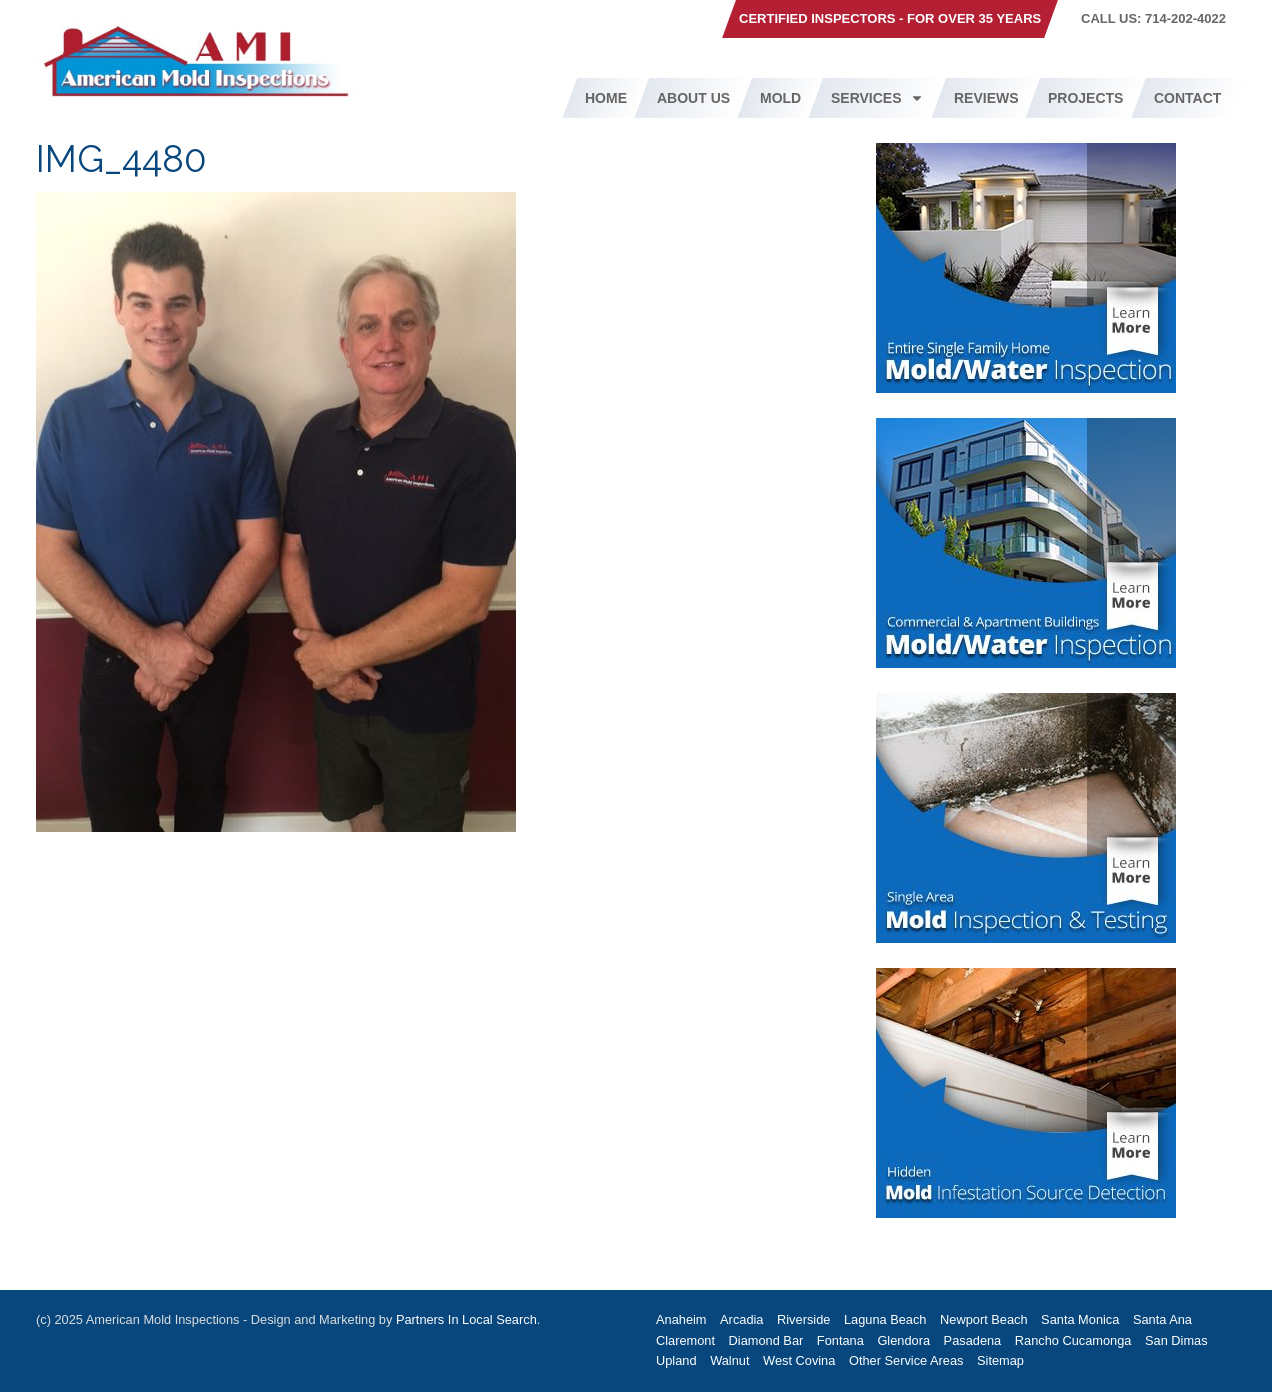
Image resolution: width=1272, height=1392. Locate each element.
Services (877, 98)
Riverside (803, 1319)
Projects (1085, 98)
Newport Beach (984, 1319)
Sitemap (1000, 1360)
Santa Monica (1080, 1319)
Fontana (840, 1340)
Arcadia (741, 1319)
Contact (1187, 98)
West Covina (799, 1360)
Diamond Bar (766, 1340)
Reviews (986, 98)
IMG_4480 (121, 159)
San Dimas (1176, 1340)
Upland (676, 1360)
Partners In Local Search (466, 1319)
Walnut (729, 1360)
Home (606, 98)
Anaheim (681, 1319)
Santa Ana (1162, 1319)
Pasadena (973, 1340)
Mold (780, 98)
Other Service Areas (906, 1360)
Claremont (685, 1340)
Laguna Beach (885, 1319)
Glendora (903, 1340)
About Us (693, 98)
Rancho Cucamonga (1073, 1340)
